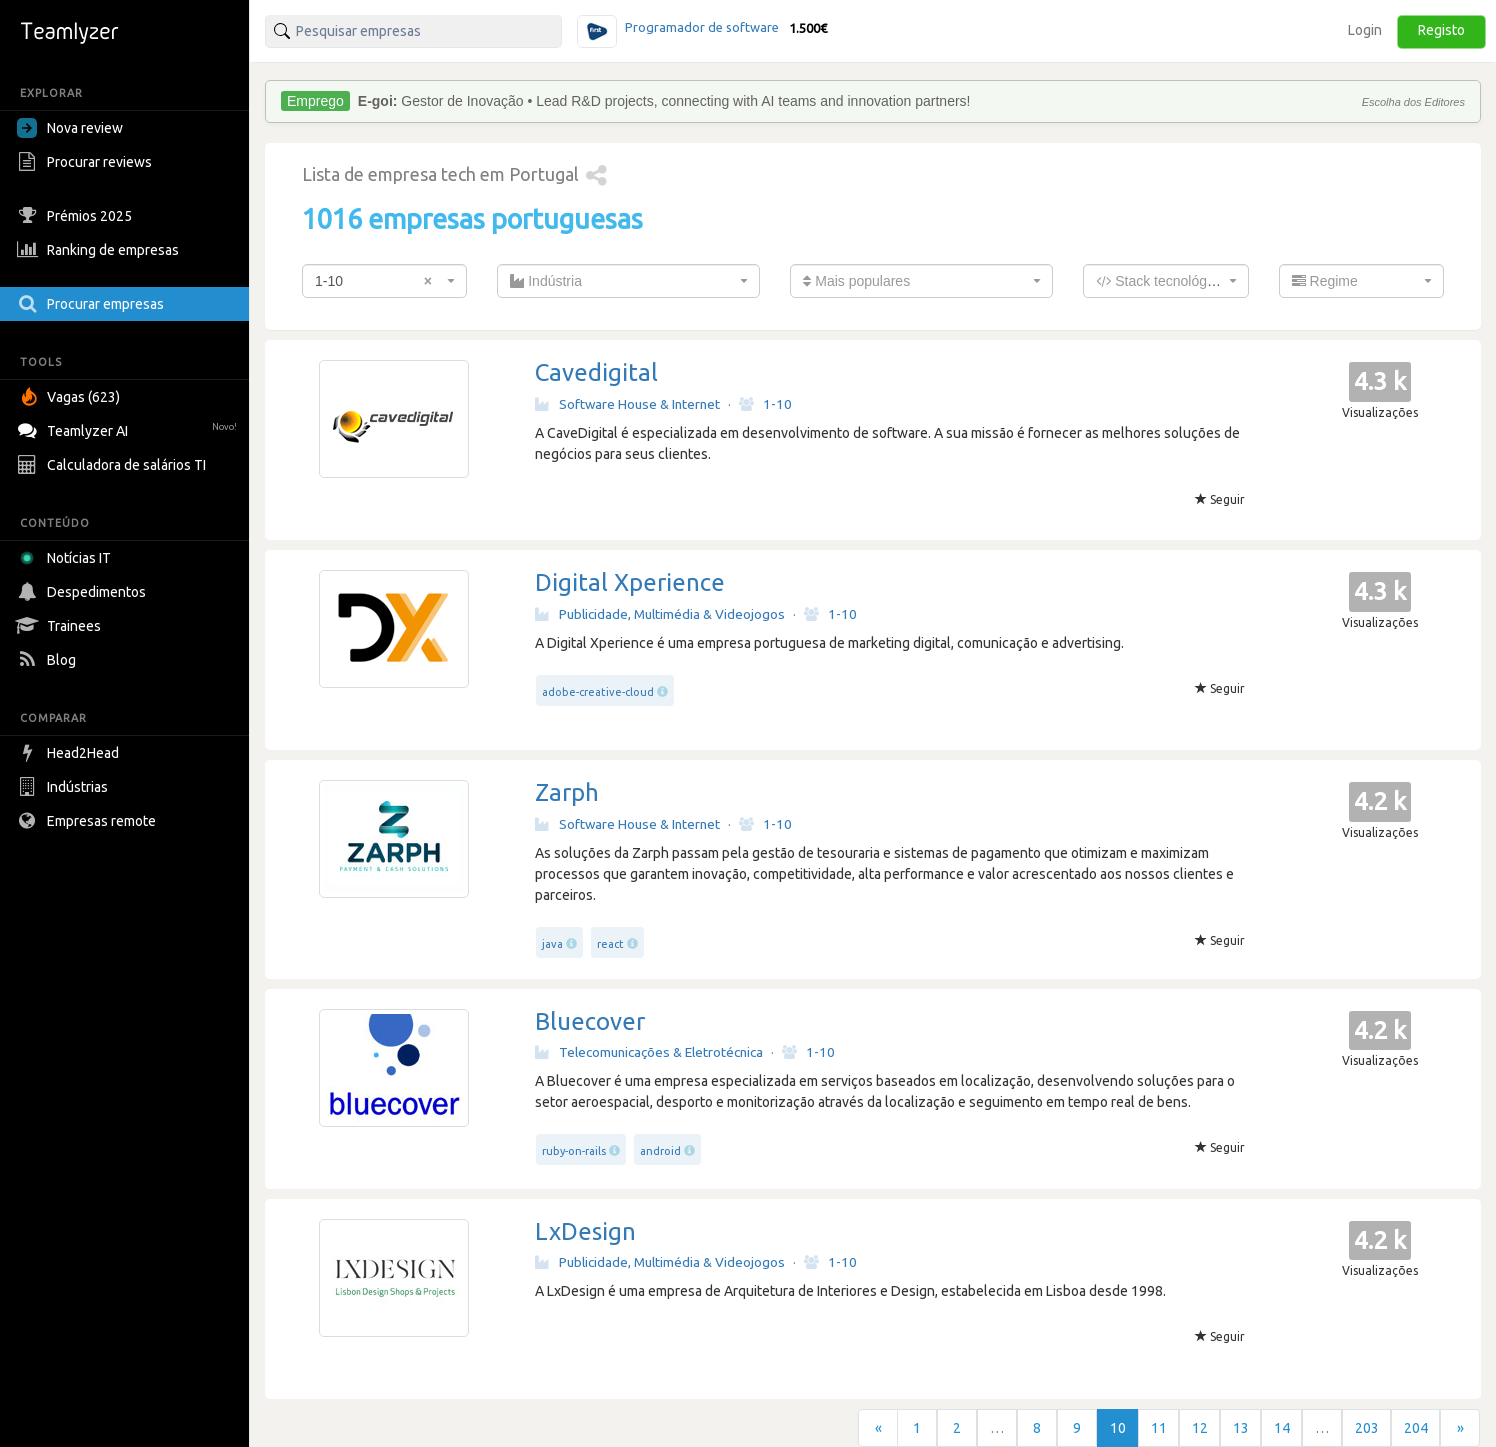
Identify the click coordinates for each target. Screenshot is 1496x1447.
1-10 (765, 404)
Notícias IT (67, 558)
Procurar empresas (93, 304)
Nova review (70, 128)
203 (1367, 1428)
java (552, 944)
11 (1159, 1428)
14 (1282, 1428)
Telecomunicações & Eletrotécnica (649, 1052)
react (610, 944)
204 (1416, 1428)
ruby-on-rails (574, 1151)
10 (1118, 1428)
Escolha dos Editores (1413, 102)
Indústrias (65, 787)
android (660, 1151)
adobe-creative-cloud (598, 692)
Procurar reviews (87, 162)
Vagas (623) (71, 397)
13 (1241, 1428)
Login (1365, 30)
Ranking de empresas (100, 250)
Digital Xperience (630, 582)
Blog (49, 660)
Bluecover (590, 1021)
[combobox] (384, 281)
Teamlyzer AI (129, 428)
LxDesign (585, 1231)
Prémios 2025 (77, 216)
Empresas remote (89, 821)
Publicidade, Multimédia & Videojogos (660, 614)
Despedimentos (84, 592)
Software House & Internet (627, 404)
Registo (1441, 30)
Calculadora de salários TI (114, 465)
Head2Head (70, 753)
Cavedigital (596, 372)
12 (1200, 1428)
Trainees (61, 626)
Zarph (567, 792)
